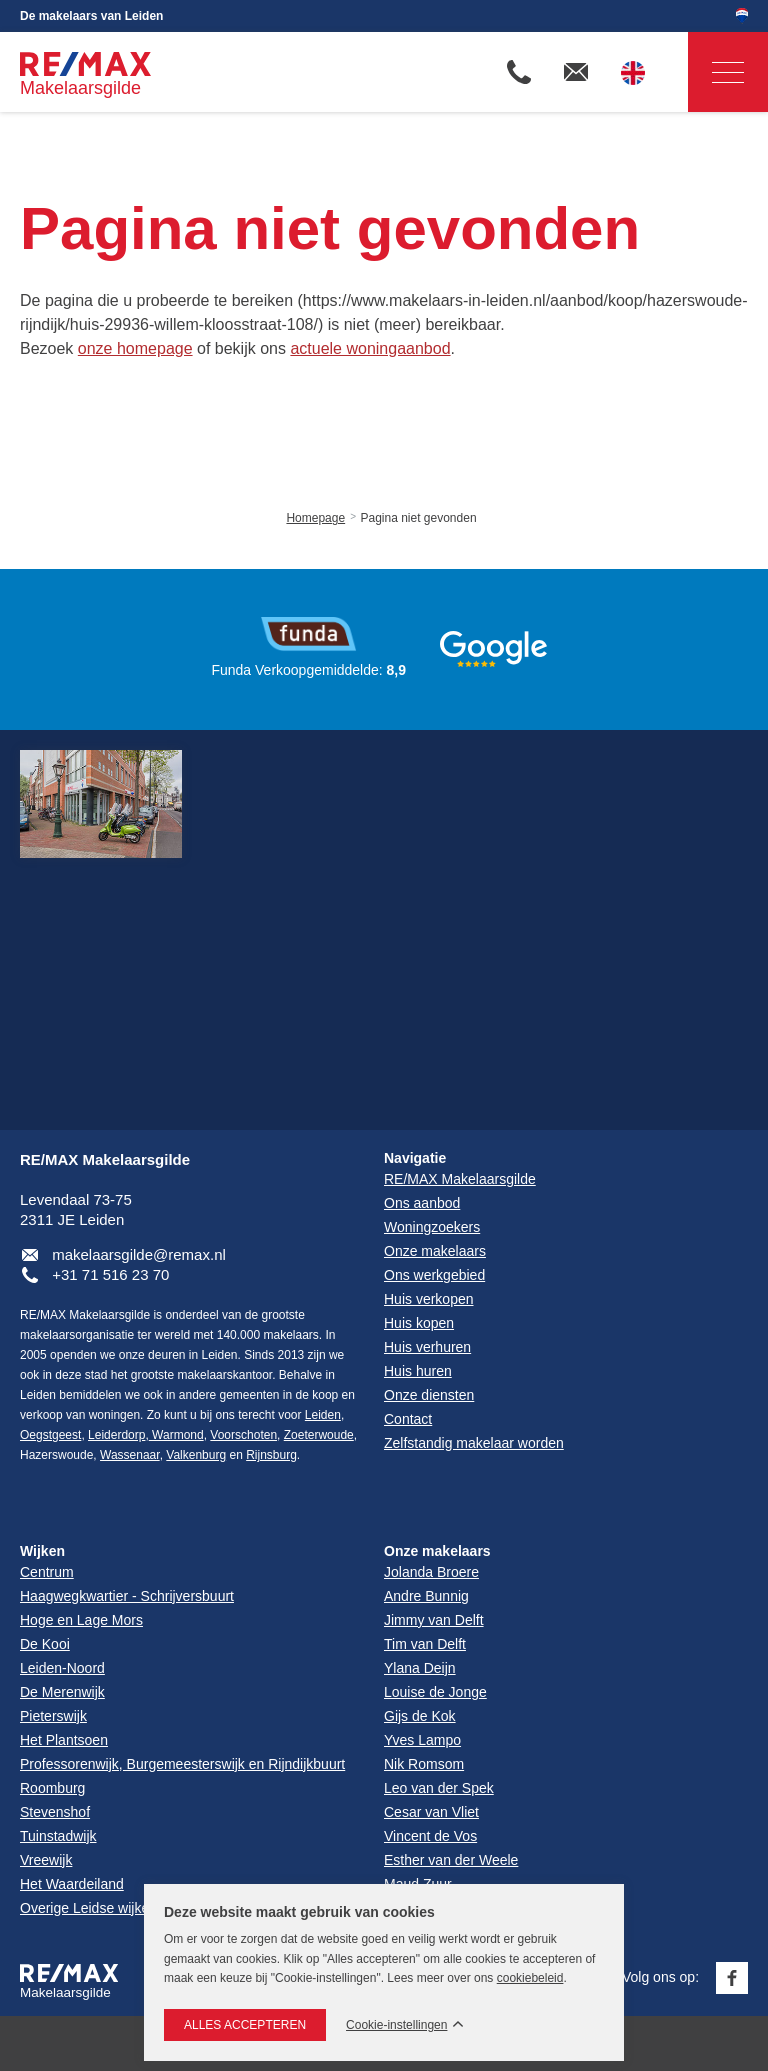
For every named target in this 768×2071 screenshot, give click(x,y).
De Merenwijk (62, 1692)
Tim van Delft (425, 1644)
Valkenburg (196, 1455)
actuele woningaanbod (370, 348)
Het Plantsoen (64, 1740)
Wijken (42, 1551)
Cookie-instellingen (396, 2025)
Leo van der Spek (439, 1788)
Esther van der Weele (451, 1860)
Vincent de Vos (430, 1836)
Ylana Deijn (420, 1668)
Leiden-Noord (62, 1668)
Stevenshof (55, 1812)
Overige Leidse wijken (88, 1908)
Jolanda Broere (431, 1572)
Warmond (176, 1435)
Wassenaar (130, 1455)
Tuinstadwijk (58, 1836)
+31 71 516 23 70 (110, 1274)
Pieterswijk (53, 1716)
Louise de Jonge (435, 1692)
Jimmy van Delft (434, 1620)
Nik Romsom (424, 1764)
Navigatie (716, 72)
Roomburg (52, 1788)
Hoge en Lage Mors (81, 1620)
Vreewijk (46, 1860)
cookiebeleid (530, 1978)
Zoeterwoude (319, 1435)
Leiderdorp (116, 1435)
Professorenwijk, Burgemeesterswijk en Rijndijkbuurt (182, 1764)
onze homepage (135, 348)
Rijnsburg (271, 1455)
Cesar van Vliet (431, 1812)
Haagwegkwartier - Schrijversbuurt (127, 1596)
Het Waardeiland (72, 1884)
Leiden (323, 1415)
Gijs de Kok (420, 1716)
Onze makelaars (437, 1551)
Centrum (47, 1572)
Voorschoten (243, 1435)
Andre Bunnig (426, 1596)
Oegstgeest (50, 1435)
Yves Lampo (422, 1740)
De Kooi (45, 1644)
